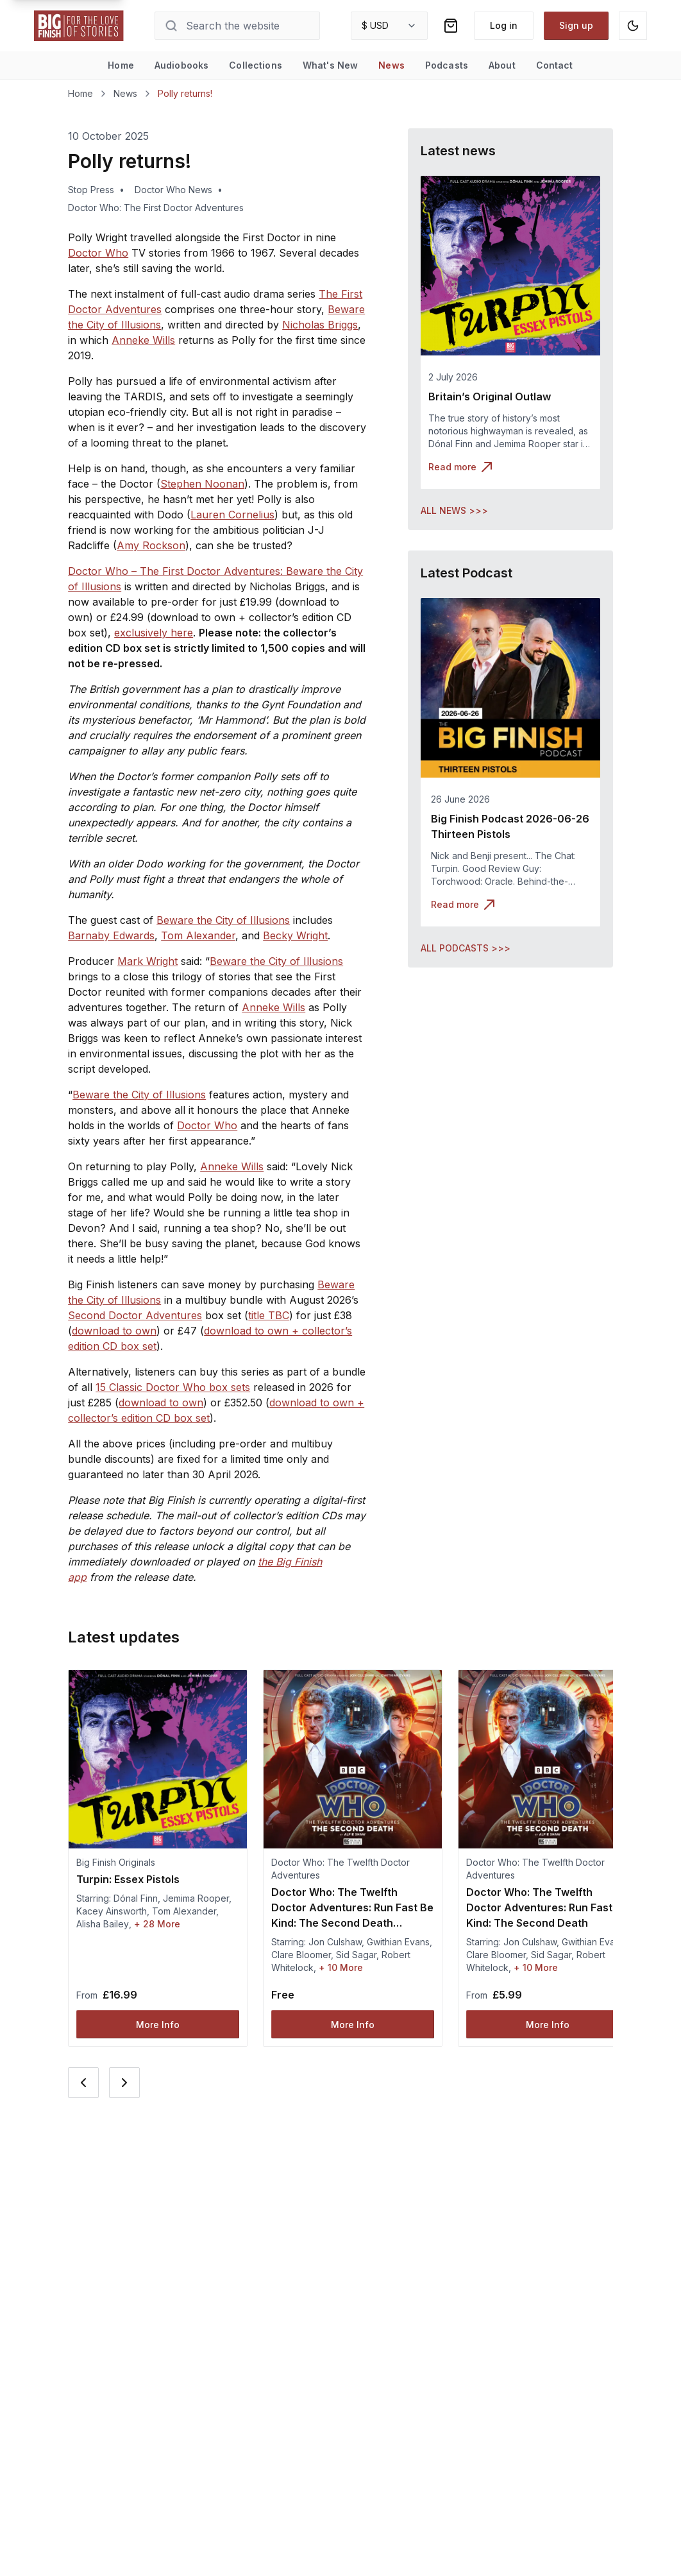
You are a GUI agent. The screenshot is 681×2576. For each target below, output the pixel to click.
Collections (255, 65)
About (502, 65)
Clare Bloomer (301, 1954)
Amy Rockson (151, 545)
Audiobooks (181, 65)
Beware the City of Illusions (223, 920)
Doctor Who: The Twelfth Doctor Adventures (340, 1869)
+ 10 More (341, 1967)
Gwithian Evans (398, 1941)
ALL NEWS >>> (454, 510)
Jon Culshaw (335, 1941)
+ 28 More (157, 1923)
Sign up (576, 25)
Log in (503, 25)
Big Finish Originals (115, 1862)
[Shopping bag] (451, 25)
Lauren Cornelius (232, 514)
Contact (554, 65)
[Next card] (124, 2082)
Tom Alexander (198, 935)
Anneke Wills (143, 340)
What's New (330, 65)
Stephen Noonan (202, 483)
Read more (460, 466)
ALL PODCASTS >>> (465, 948)
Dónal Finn (136, 1898)
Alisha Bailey (102, 1923)
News (391, 65)
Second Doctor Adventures (135, 1315)
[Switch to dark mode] (633, 26)
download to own (114, 1330)
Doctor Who (98, 252)
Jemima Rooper (196, 1898)
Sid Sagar (356, 1954)
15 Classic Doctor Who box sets (173, 1387)
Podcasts (446, 65)
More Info (158, 2024)
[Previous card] (83, 2082)
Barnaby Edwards (111, 935)
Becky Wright (295, 935)
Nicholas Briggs (320, 324)
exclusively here (153, 632)
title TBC (268, 1315)
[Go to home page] (79, 25)
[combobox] (389, 26)
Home (121, 65)
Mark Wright (147, 961)
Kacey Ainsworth (111, 1911)
